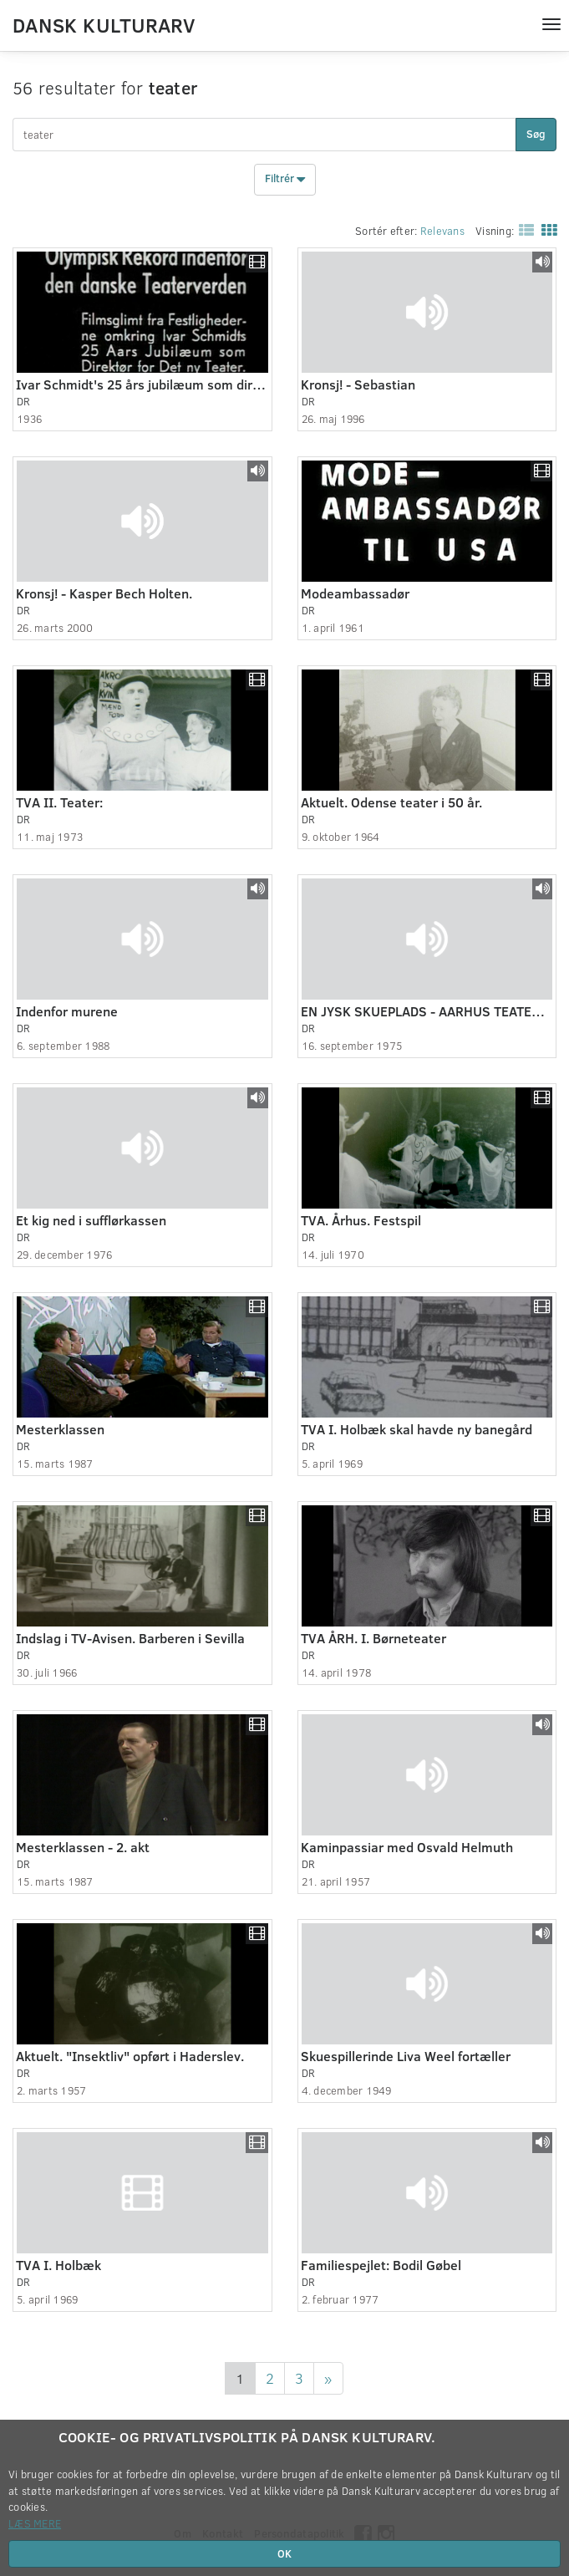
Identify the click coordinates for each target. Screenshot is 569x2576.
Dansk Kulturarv (104, 24)
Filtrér (285, 180)
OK (284, 2553)
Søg (536, 133)
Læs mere (34, 2523)
